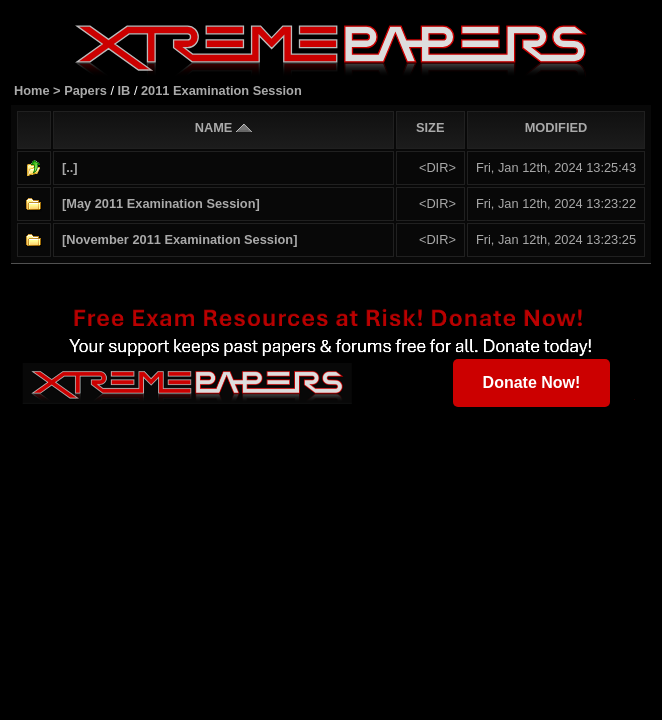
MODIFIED (556, 126)
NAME (223, 126)
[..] (70, 166)
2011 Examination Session (221, 89)
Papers (87, 89)
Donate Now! (532, 381)
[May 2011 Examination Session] (161, 202)
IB (124, 89)
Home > (39, 89)
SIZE (430, 126)
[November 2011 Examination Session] (179, 238)
